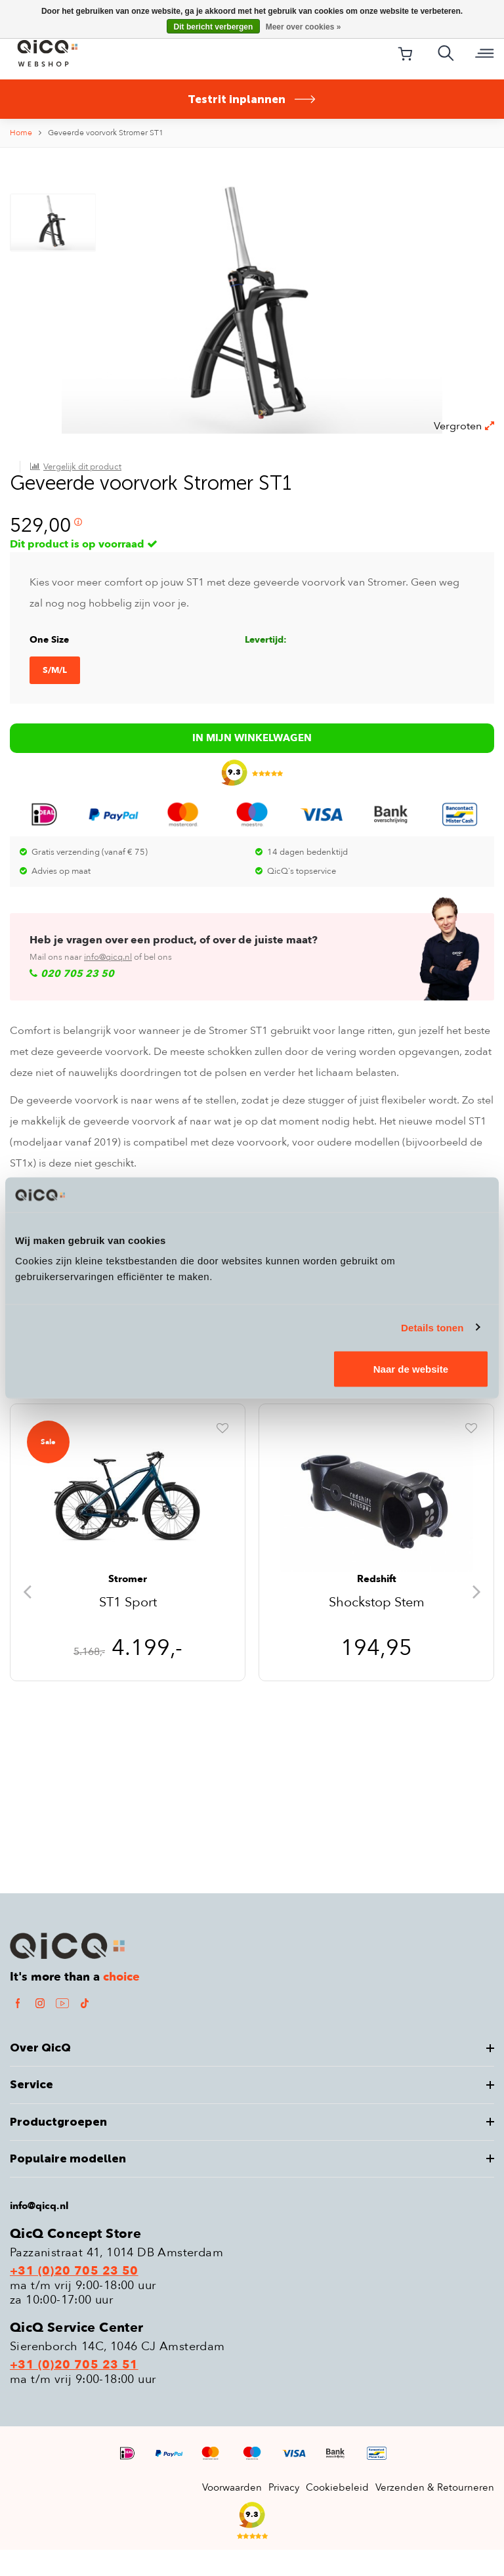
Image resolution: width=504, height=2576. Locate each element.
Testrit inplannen (252, 99)
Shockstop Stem (377, 1629)
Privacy (283, 2513)
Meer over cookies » (303, 27)
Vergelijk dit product (82, 202)
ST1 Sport (128, 1629)
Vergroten (464, 467)
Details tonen (432, 1327)
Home (21, 132)
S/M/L (55, 960)
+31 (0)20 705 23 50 (74, 2297)
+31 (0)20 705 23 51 (74, 2391)
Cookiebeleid (337, 2513)
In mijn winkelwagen (252, 1085)
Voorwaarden (232, 2513)
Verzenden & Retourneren (434, 2513)
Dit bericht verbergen (213, 27)
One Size (49, 929)
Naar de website (410, 1369)
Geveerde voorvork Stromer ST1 (105, 132)
